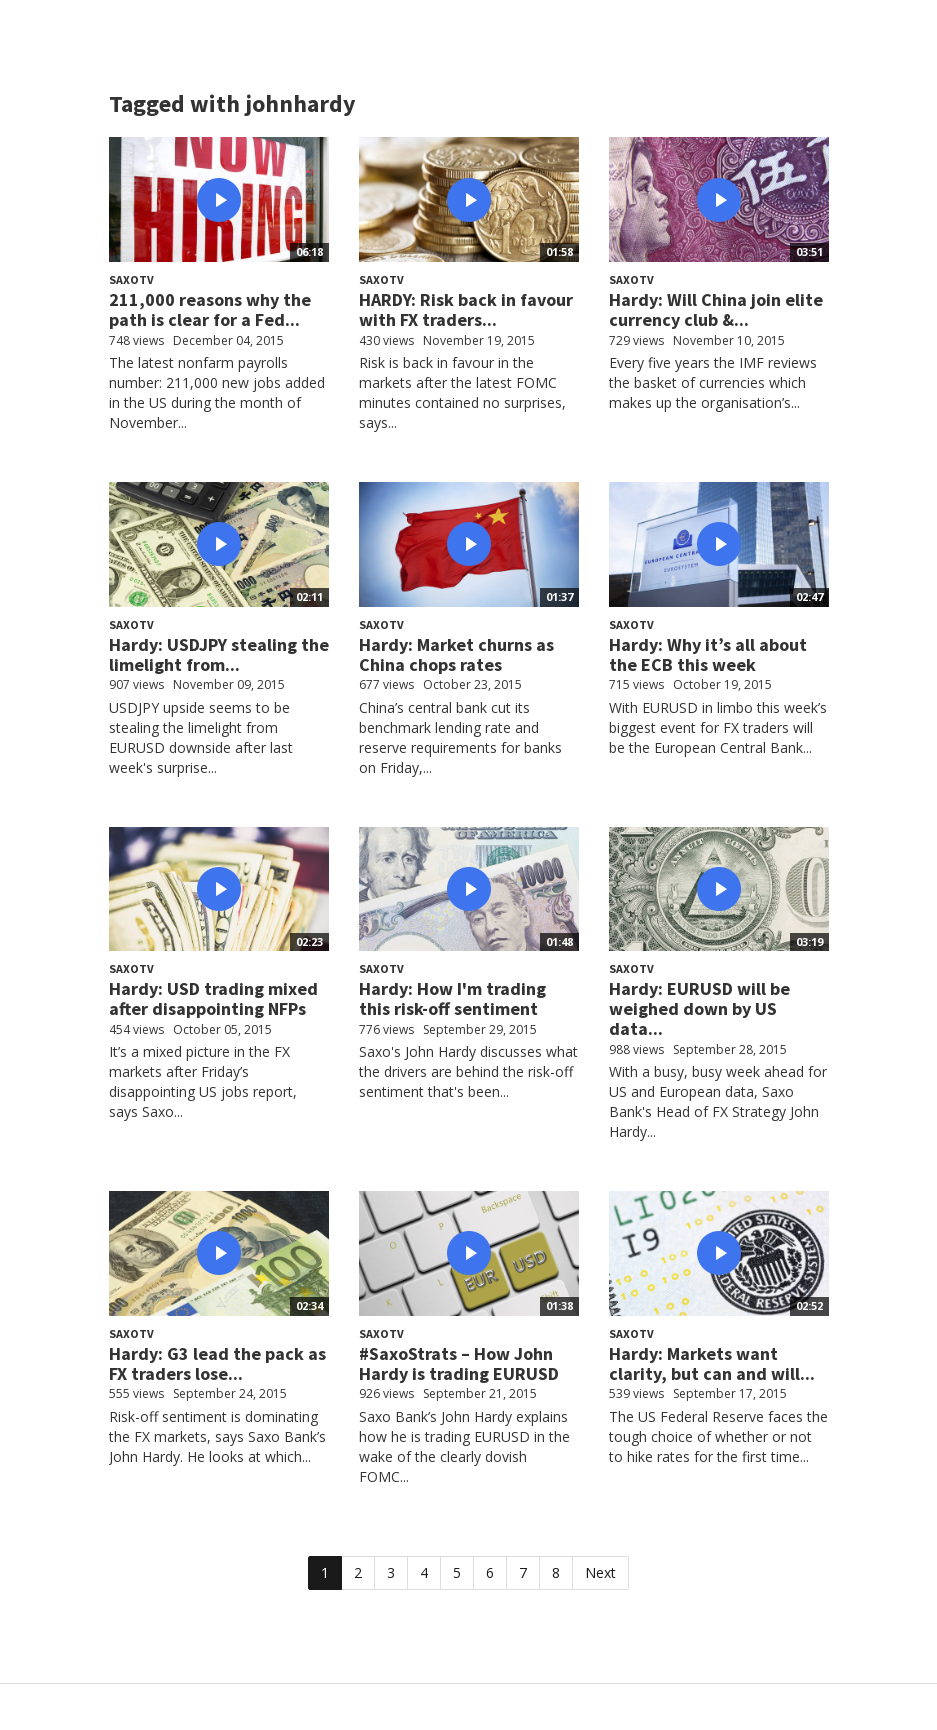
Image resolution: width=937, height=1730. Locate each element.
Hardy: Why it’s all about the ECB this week (708, 654)
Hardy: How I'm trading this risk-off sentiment (452, 998)
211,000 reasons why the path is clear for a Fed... (210, 309)
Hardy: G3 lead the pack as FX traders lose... (217, 1363)
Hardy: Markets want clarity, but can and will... (712, 1363)
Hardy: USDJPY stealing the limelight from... (219, 654)
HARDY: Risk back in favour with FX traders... (466, 309)
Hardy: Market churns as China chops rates (456, 654)
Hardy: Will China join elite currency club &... (716, 309)
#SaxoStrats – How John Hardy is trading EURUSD (459, 1363)
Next (600, 1572)
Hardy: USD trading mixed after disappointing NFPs (213, 998)
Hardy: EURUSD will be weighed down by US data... (699, 1008)
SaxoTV (131, 279)
